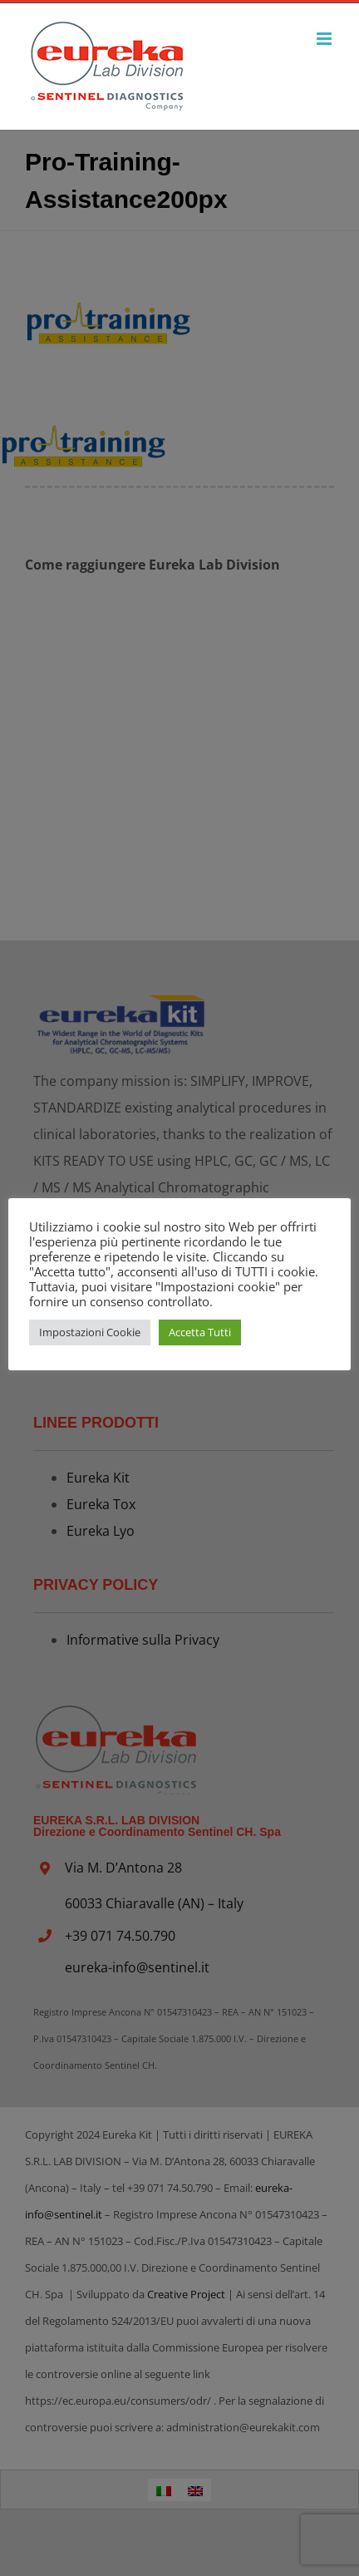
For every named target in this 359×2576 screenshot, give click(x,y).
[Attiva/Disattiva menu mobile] (325, 38)
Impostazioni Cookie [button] (89, 1332)
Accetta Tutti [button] (200, 1332)
